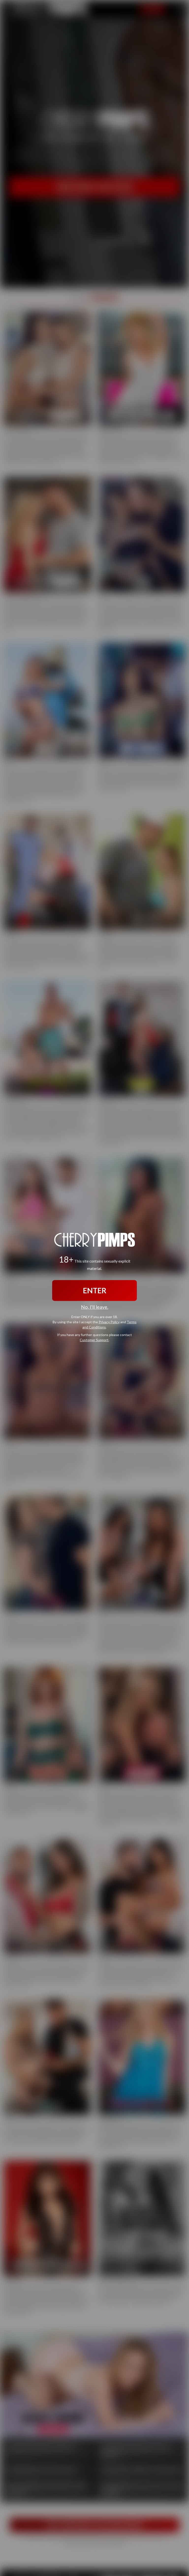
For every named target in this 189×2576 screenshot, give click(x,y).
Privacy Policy (109, 1322)
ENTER (94, 1290)
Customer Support (94, 1340)
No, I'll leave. (94, 1307)
